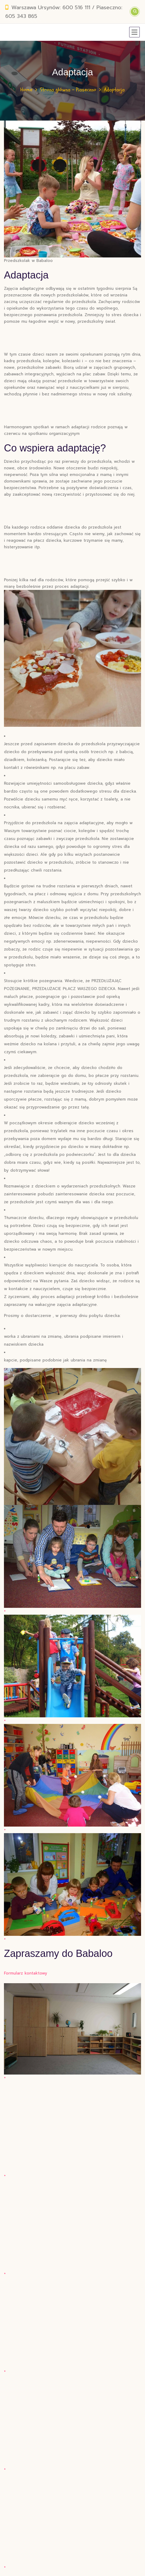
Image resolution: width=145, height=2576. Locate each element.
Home (26, 89)
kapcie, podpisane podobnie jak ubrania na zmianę (55, 1360)
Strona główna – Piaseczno (68, 89)
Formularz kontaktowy (25, 1973)
